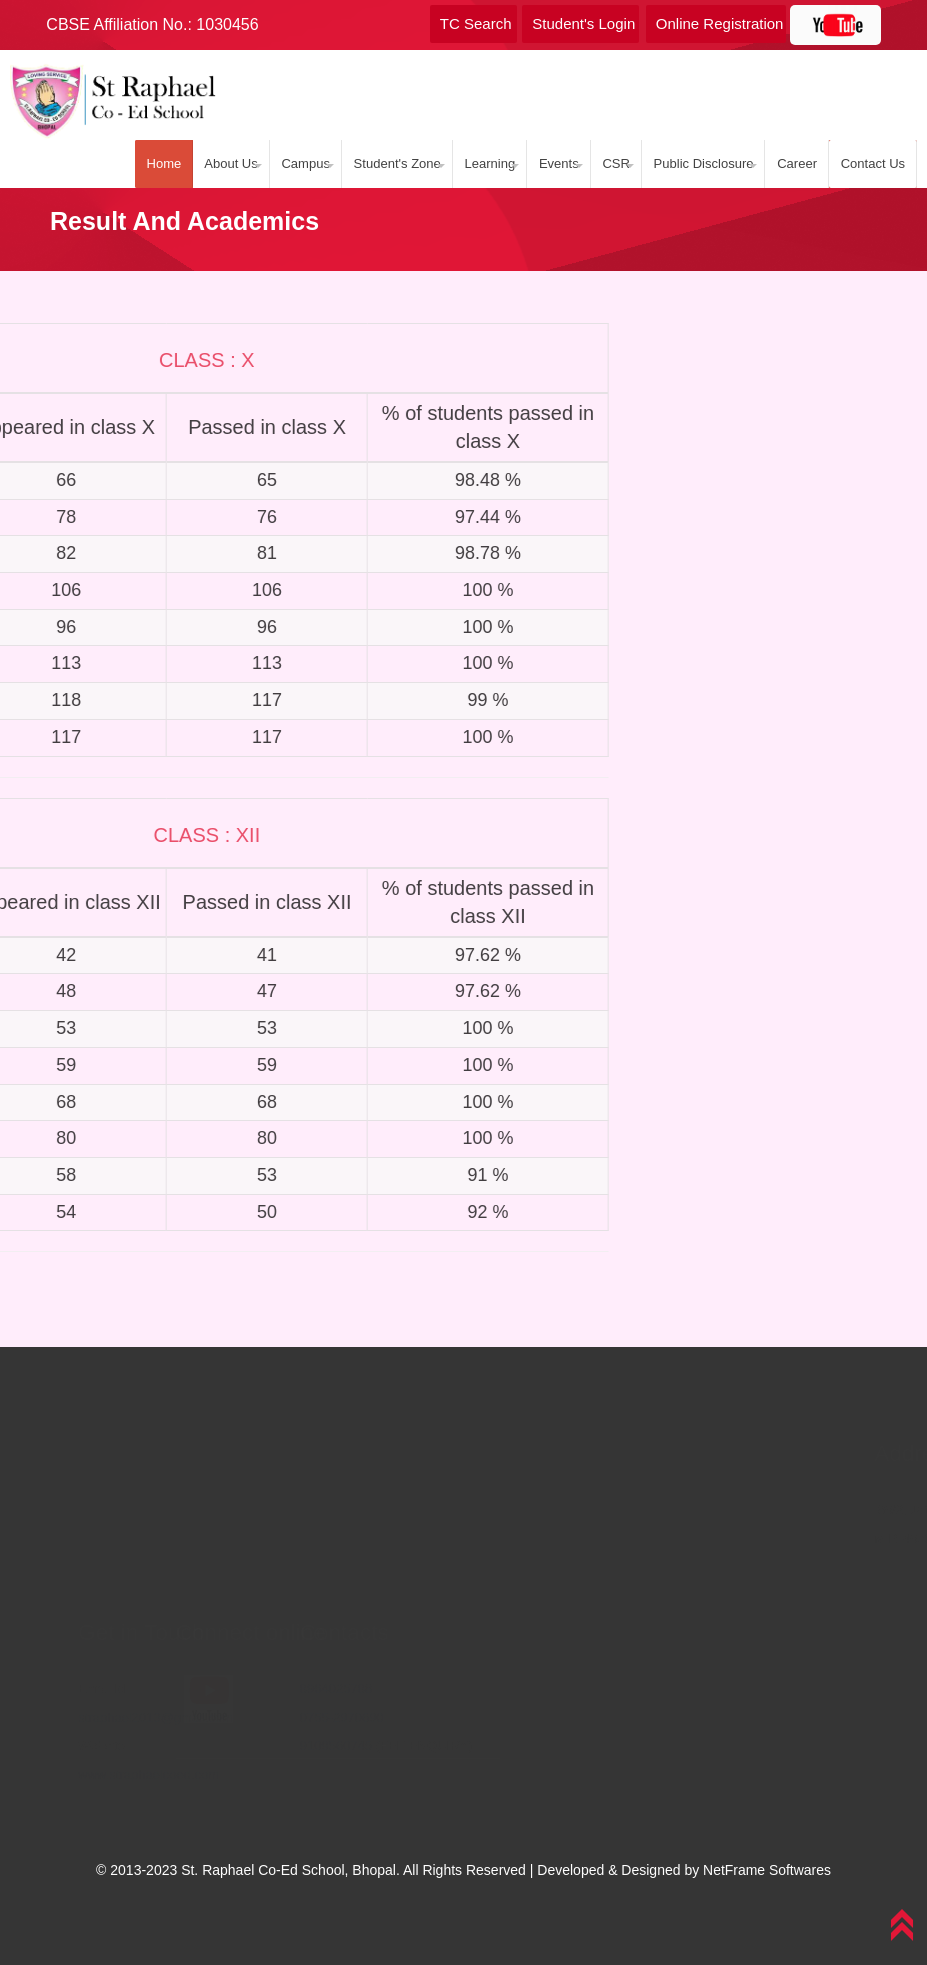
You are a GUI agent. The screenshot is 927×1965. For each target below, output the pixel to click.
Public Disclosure (704, 163)
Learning (495, 163)
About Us (241, 163)
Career (796, 163)
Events (562, 163)
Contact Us (870, 163)
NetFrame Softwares (767, 1870)
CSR (618, 163)
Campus (314, 163)
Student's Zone (404, 163)
